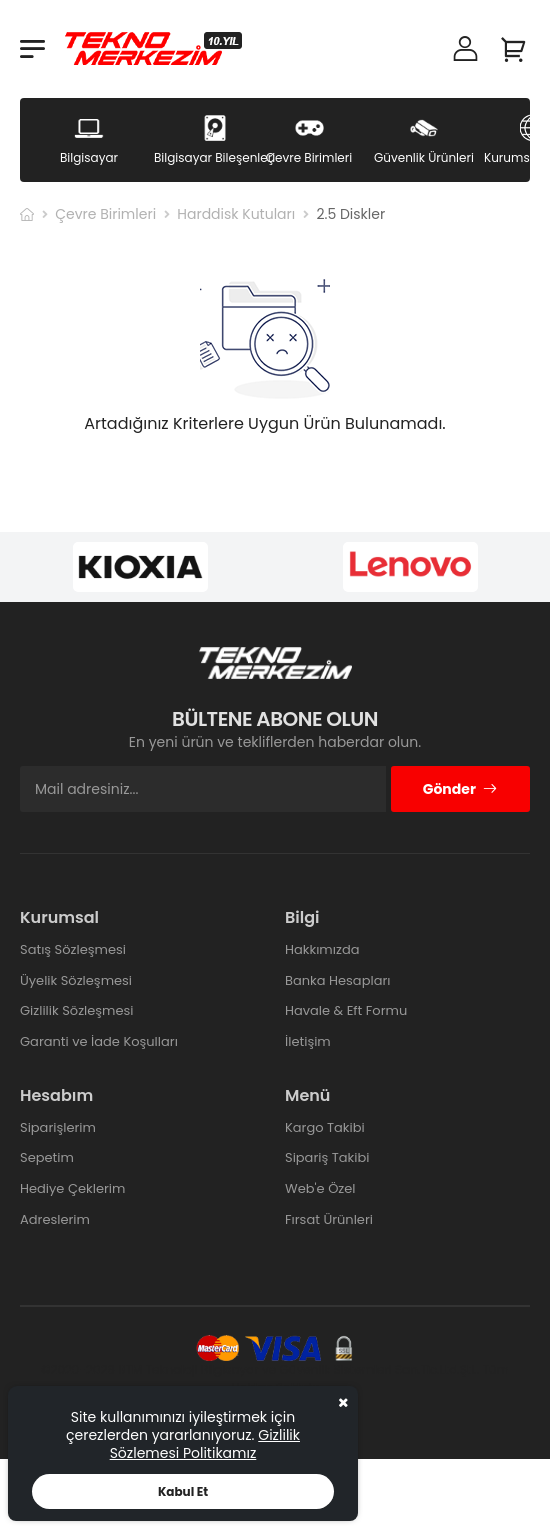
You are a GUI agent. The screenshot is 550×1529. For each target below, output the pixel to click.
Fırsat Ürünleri (329, 1219)
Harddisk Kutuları (236, 214)
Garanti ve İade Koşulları (99, 1041)
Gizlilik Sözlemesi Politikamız (205, 1444)
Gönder (460, 789)
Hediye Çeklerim (72, 1188)
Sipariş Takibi (327, 1157)
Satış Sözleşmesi (73, 949)
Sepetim (47, 1157)
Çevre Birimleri (105, 214)
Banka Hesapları (337, 980)
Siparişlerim (58, 1127)
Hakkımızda (322, 949)
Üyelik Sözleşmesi (76, 980)
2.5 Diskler (350, 214)
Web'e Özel (320, 1188)
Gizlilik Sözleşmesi (77, 1010)
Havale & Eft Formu (346, 1010)
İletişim (308, 1041)
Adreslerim (55, 1219)
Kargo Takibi (325, 1127)
